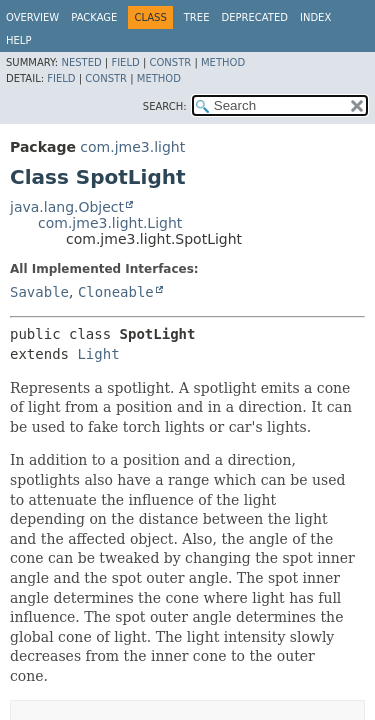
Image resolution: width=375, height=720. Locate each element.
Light (98, 354)
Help (18, 40)
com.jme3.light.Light (110, 223)
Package (94, 17)
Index (315, 17)
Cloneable (116, 292)
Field (125, 62)
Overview (32, 17)
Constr (170, 62)
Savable (39, 292)
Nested (81, 62)
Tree (197, 17)
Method (223, 62)
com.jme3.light (132, 147)
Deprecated (254, 17)
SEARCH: (165, 106)
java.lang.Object (67, 207)
